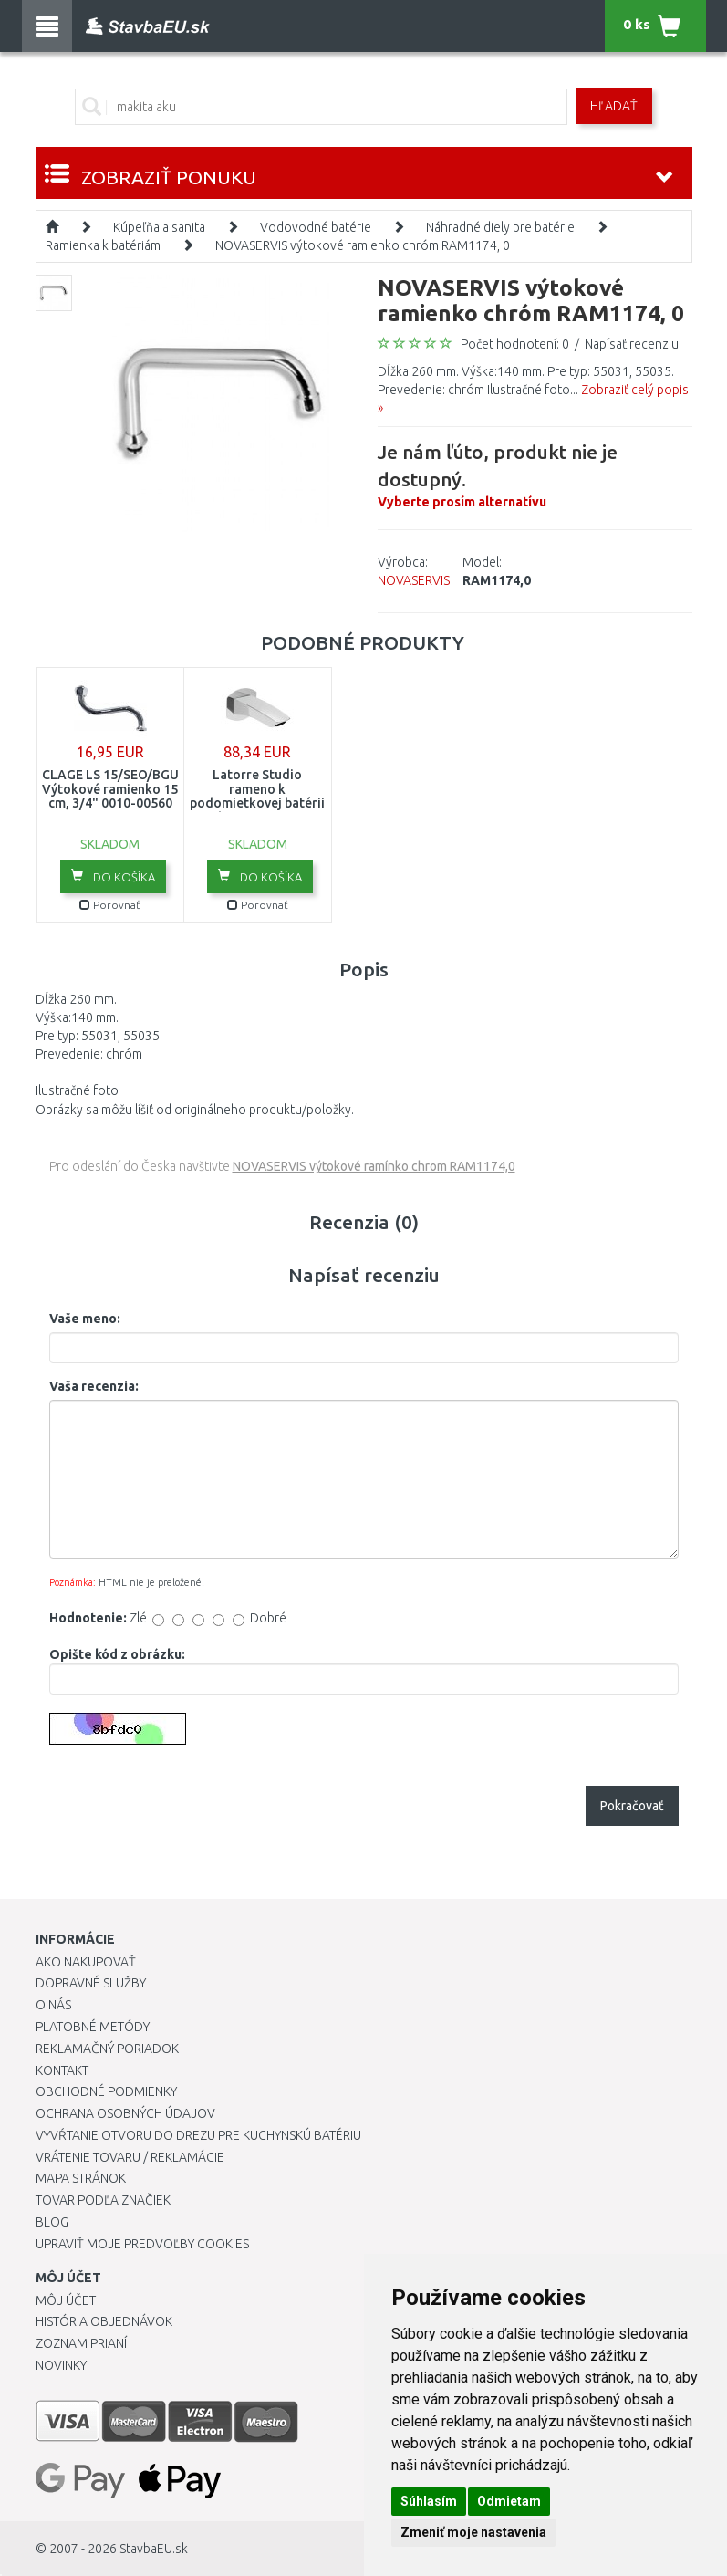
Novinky (61, 2365)
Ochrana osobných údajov (125, 2113)
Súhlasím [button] (428, 2501)
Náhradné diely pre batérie (500, 227)
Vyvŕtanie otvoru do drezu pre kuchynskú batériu (198, 2135)
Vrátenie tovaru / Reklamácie (130, 2157)
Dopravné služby (91, 1983)
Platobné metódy (93, 2026)
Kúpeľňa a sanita (159, 227)
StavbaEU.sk (153, 2548)
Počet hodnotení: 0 (515, 344)
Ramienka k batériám (103, 245)
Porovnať (109, 905)
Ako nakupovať (86, 1962)
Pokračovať (632, 1806)
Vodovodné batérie (315, 227)
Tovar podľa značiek (103, 2200)
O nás (53, 2004)
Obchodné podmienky (106, 2091)
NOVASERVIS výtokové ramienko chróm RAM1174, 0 (362, 245)
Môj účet (66, 2300)
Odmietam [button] (509, 2501)
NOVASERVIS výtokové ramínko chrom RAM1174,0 (374, 1166)
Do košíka (113, 876)
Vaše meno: (84, 1318)
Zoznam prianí (81, 2343)
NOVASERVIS (414, 580)
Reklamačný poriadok (107, 2048)
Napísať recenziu (632, 344)
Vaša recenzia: (94, 1386)
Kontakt (62, 2070)
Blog (52, 2222)
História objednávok (104, 2321)
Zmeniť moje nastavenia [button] (473, 2532)
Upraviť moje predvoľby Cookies (142, 2244)
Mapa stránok (81, 2178)
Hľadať (614, 106)
